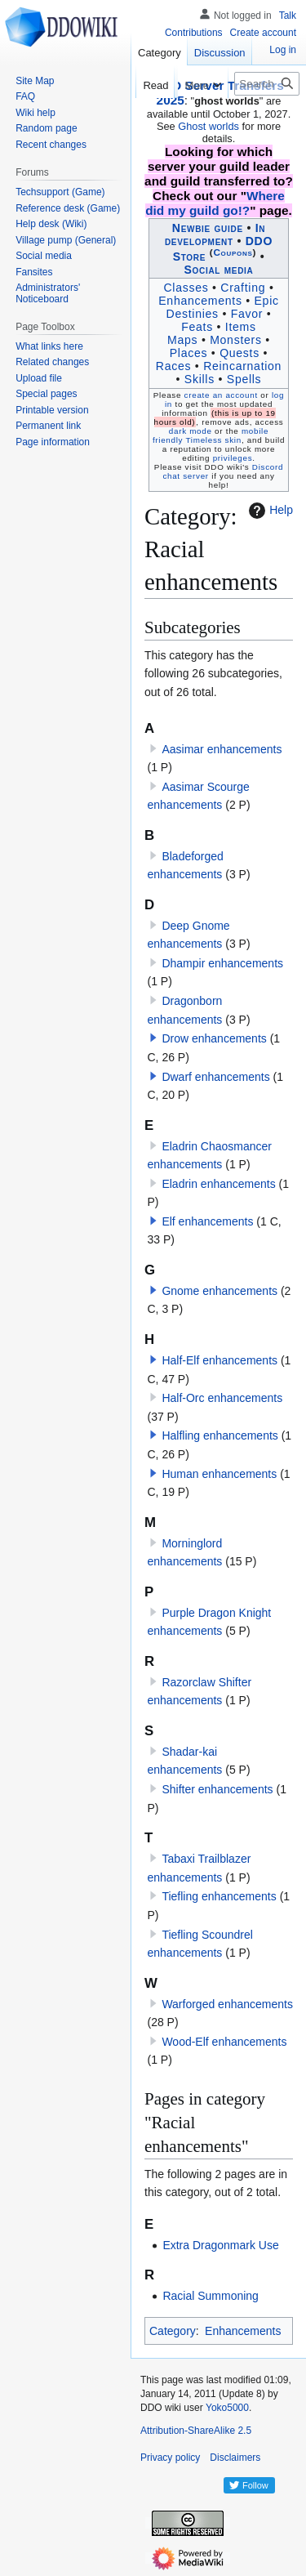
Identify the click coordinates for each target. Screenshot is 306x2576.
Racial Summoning (210, 2295)
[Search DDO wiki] (266, 84)
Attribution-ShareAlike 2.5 (195, 2430)
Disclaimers (235, 2457)
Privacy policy (170, 2457)
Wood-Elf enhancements (224, 2041)
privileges (233, 457)
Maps (182, 339)
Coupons (232, 252)
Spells (244, 379)
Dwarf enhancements (215, 1076)
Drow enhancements (214, 1038)
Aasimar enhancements (222, 749)
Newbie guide (207, 227)
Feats (197, 326)
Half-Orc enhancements (222, 1397)
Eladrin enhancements (218, 1183)
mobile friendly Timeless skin (210, 435)
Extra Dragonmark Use (220, 2245)
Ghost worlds (208, 126)
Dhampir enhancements (222, 963)
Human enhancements (219, 1473)
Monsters (236, 339)
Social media (218, 269)
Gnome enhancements (219, 1290)
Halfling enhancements (219, 1435)
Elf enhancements (207, 1221)
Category (172, 2330)
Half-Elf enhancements (219, 1360)
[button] (153, 1037)
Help (269, 510)
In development (215, 234)
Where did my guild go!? (215, 203)
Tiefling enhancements (219, 1896)
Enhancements (200, 300)
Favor (247, 313)
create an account (221, 395)
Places (188, 352)
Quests (239, 352)
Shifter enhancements (217, 1789)
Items (240, 326)
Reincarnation (242, 366)
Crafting (242, 287)
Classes (185, 287)
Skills (199, 379)
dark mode (190, 430)
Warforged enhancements (227, 2004)
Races (173, 366)
